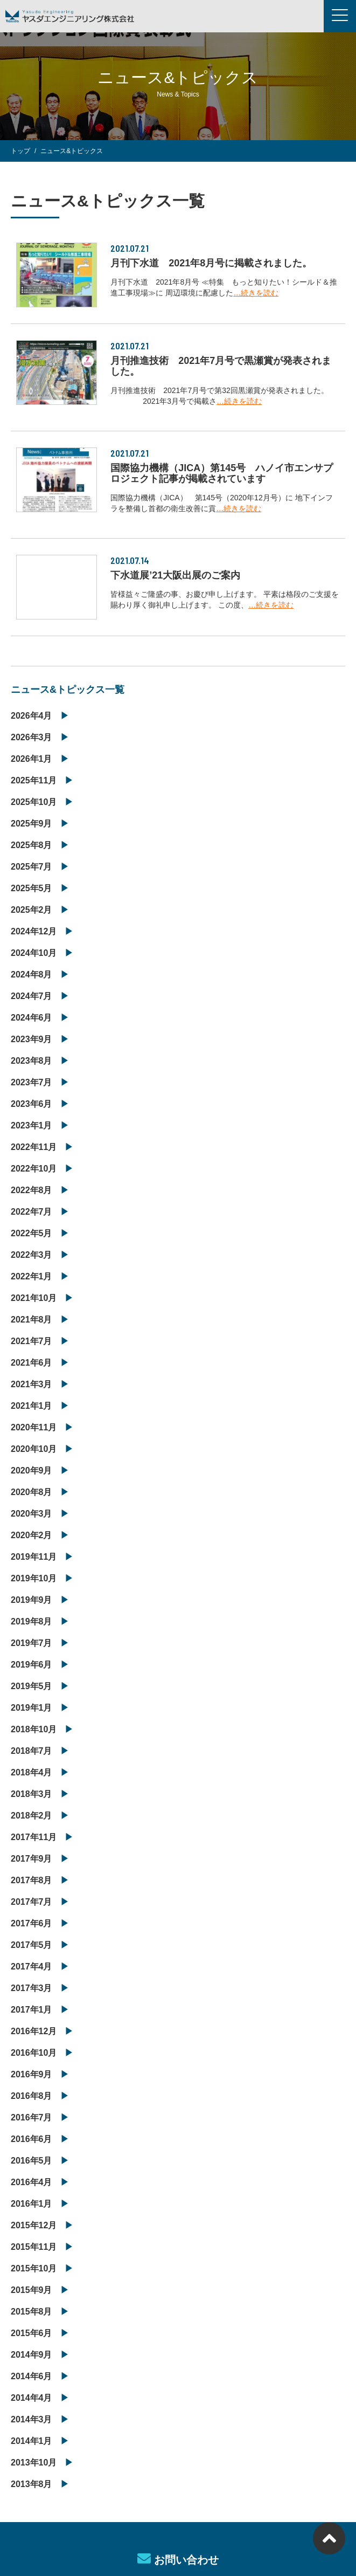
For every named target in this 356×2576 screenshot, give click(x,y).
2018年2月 (31, 1815)
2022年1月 (31, 1276)
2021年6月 (31, 1362)
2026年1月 (31, 758)
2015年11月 (34, 2246)
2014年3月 (31, 2419)
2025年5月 (31, 888)
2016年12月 (34, 2031)
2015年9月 (31, 2290)
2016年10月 (34, 2052)
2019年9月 (31, 1599)
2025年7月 (31, 866)
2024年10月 (34, 953)
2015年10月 (34, 2268)
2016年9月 (31, 2074)
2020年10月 (34, 1449)
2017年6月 (31, 1923)
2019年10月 (34, 1578)
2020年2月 (31, 1535)
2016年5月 (31, 2160)
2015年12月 (34, 2225)
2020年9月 (31, 1470)
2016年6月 (31, 2139)
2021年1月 (31, 1405)
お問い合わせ (178, 2559)
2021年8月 (31, 1319)
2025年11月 (34, 780)
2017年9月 (31, 1858)
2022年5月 (31, 1233)
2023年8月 (31, 1060)
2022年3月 (31, 1254)
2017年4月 (31, 1966)
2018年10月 (34, 1729)
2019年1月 (31, 1707)
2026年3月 (31, 737)
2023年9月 (31, 1039)
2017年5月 (31, 1945)
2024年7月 (31, 996)
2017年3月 (31, 1988)
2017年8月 (31, 1880)
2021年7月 (31, 1341)
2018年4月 (31, 1772)
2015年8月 (31, 2311)
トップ (20, 151)
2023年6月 (31, 1103)
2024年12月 (34, 931)
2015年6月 (31, 2333)
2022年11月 (34, 1147)
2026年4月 (31, 715)
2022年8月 (31, 1190)
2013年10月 (34, 2462)
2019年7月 (31, 1643)
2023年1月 (31, 1125)
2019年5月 (31, 1686)
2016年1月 (31, 2203)
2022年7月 (31, 1211)
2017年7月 (31, 1901)
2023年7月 (31, 1082)
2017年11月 (34, 1837)
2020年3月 (31, 1513)
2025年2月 (31, 909)
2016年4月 (31, 2182)
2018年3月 (31, 1794)
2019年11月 (34, 1556)
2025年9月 (31, 823)
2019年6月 (31, 1664)
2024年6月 (31, 1017)
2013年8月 (31, 2484)
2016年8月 (31, 2095)
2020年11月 (34, 1427)
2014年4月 (31, 2397)
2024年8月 (31, 974)
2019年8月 (31, 1621)
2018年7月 (31, 1750)
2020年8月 (31, 1492)
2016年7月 (31, 2117)
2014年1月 (31, 2441)
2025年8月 (31, 845)
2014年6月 (31, 2376)
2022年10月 (34, 1168)
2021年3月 (31, 1384)
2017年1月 (31, 2009)
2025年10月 (34, 802)
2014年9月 (31, 2354)
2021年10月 (34, 1298)
